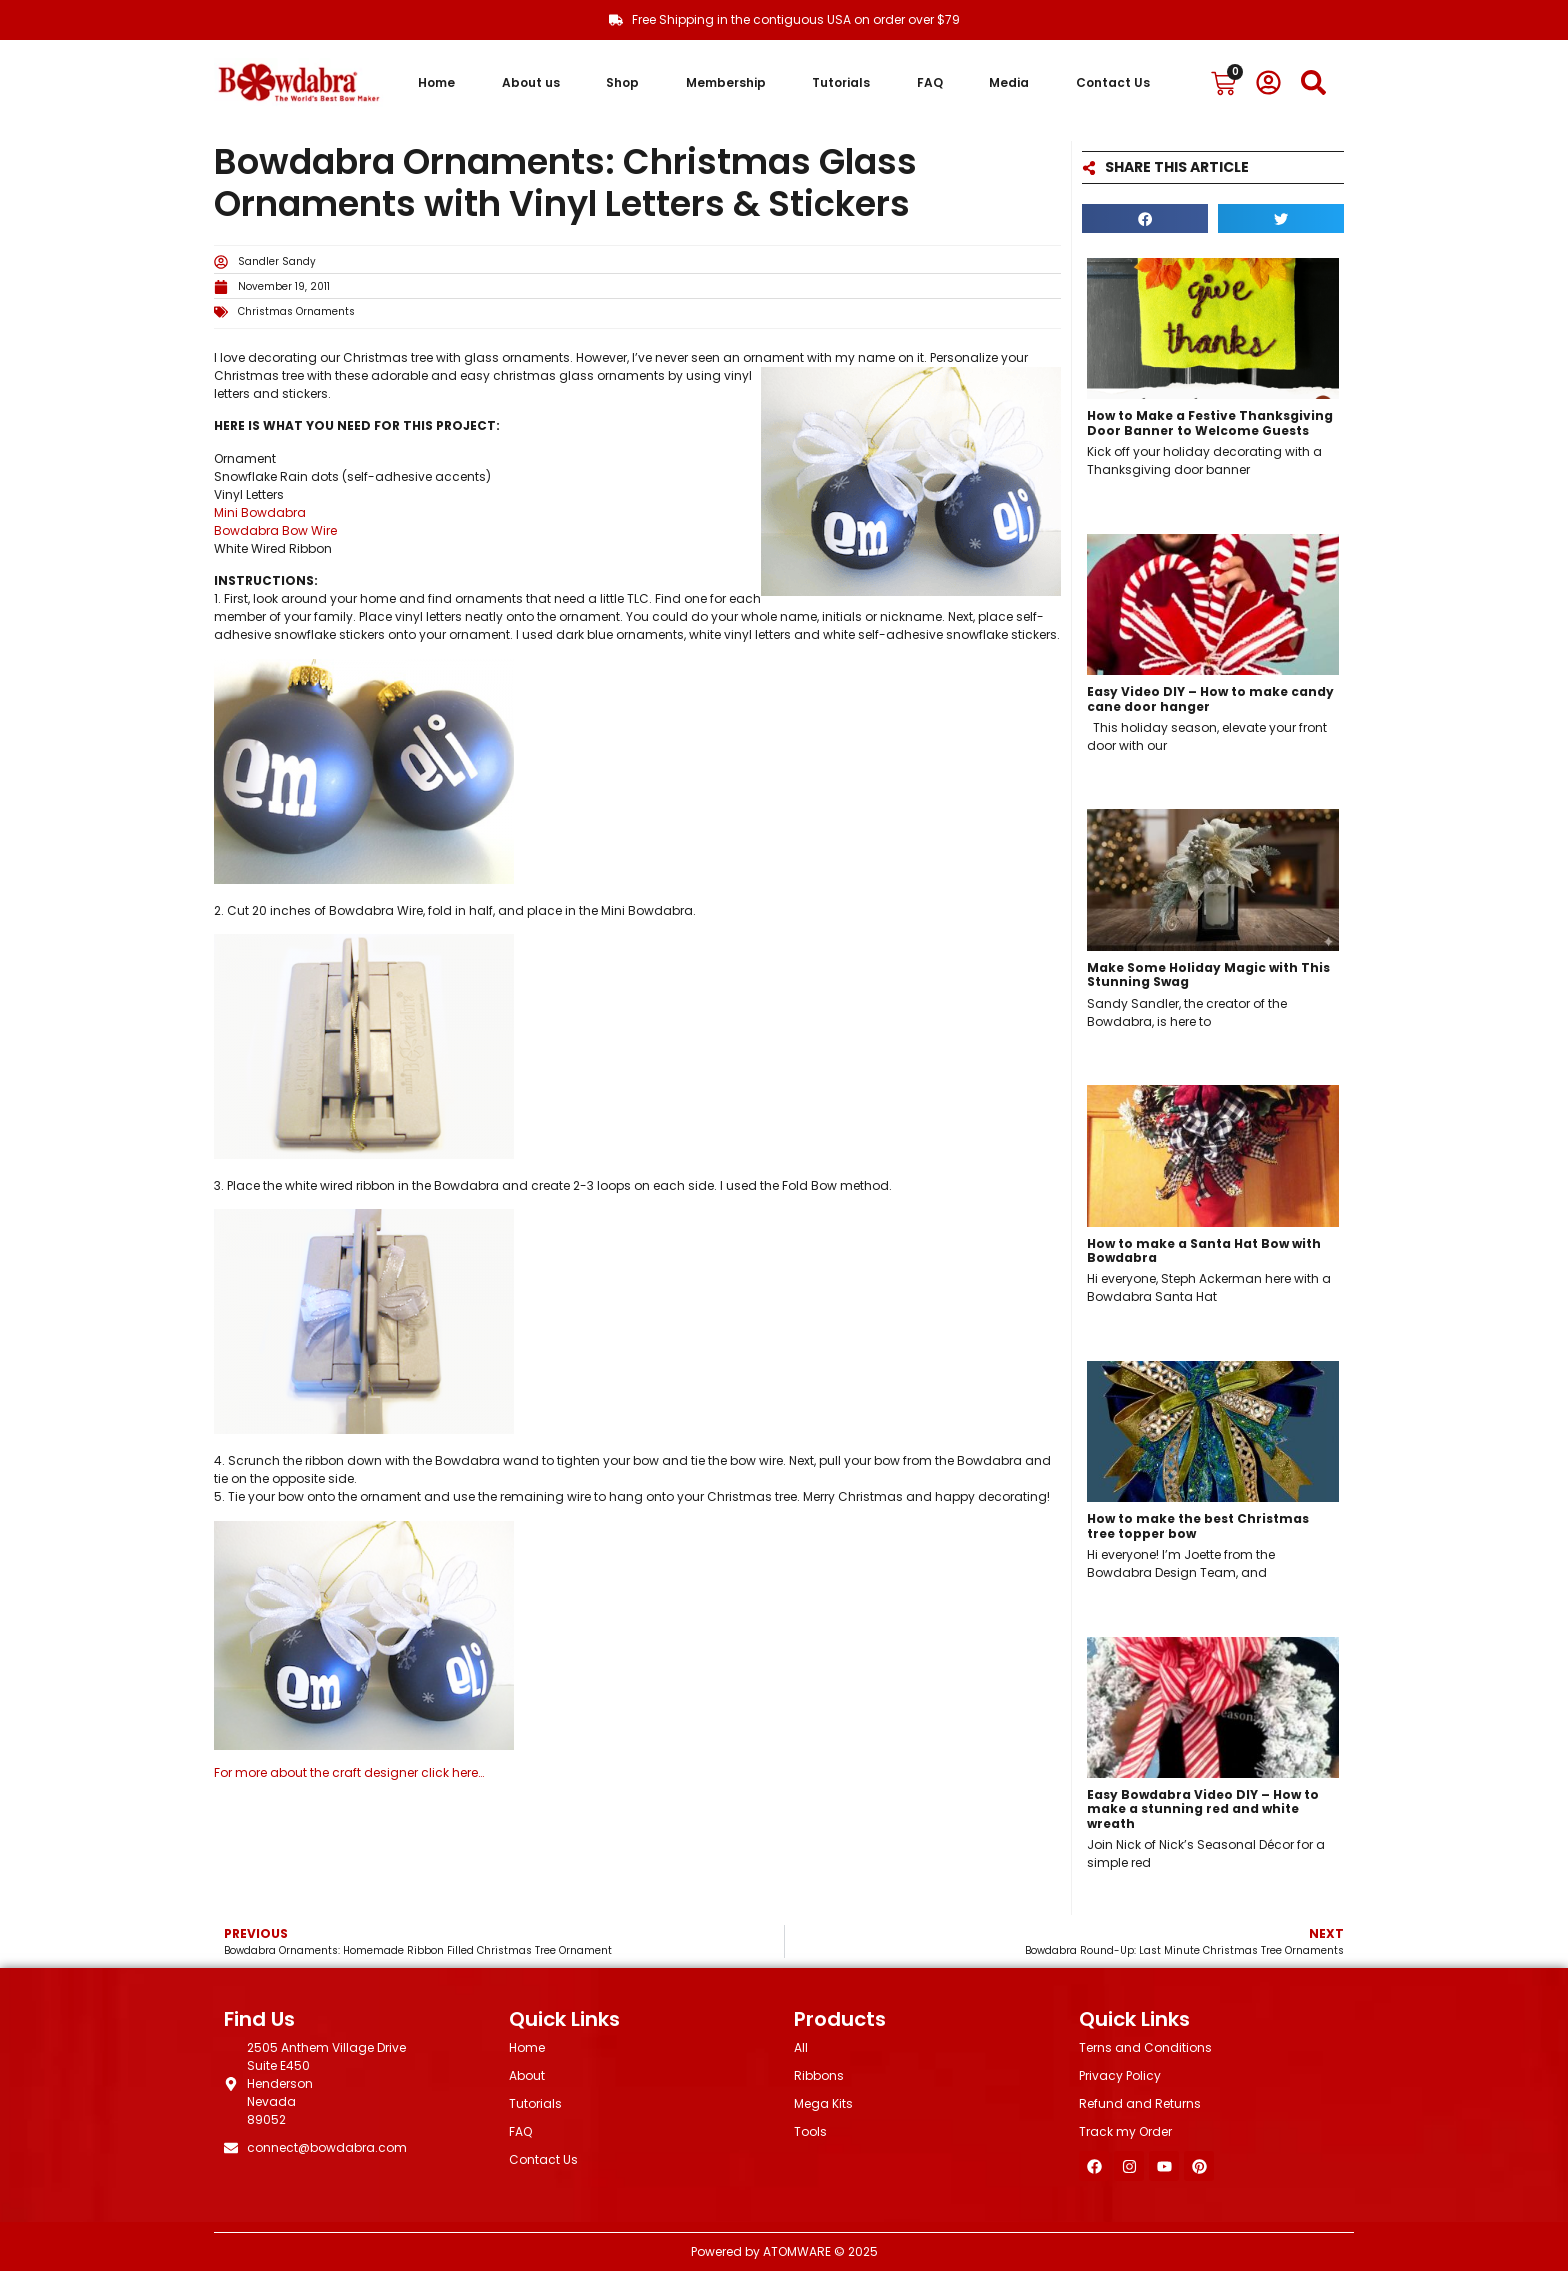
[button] (1145, 218)
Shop (622, 82)
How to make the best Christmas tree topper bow (1198, 1525)
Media (1009, 82)
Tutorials (841, 82)
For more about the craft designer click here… (349, 1772)
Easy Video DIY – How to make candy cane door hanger (1210, 698)
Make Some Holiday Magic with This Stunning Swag (1208, 974)
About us (531, 82)
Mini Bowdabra (260, 512)
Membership (726, 82)
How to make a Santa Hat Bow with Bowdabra (1204, 1250)
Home (436, 82)
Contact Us (1113, 82)
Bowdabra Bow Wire (275, 530)
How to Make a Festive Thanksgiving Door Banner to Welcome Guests (1210, 422)
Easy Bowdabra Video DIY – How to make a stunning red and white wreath (1203, 1809)
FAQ (930, 82)
